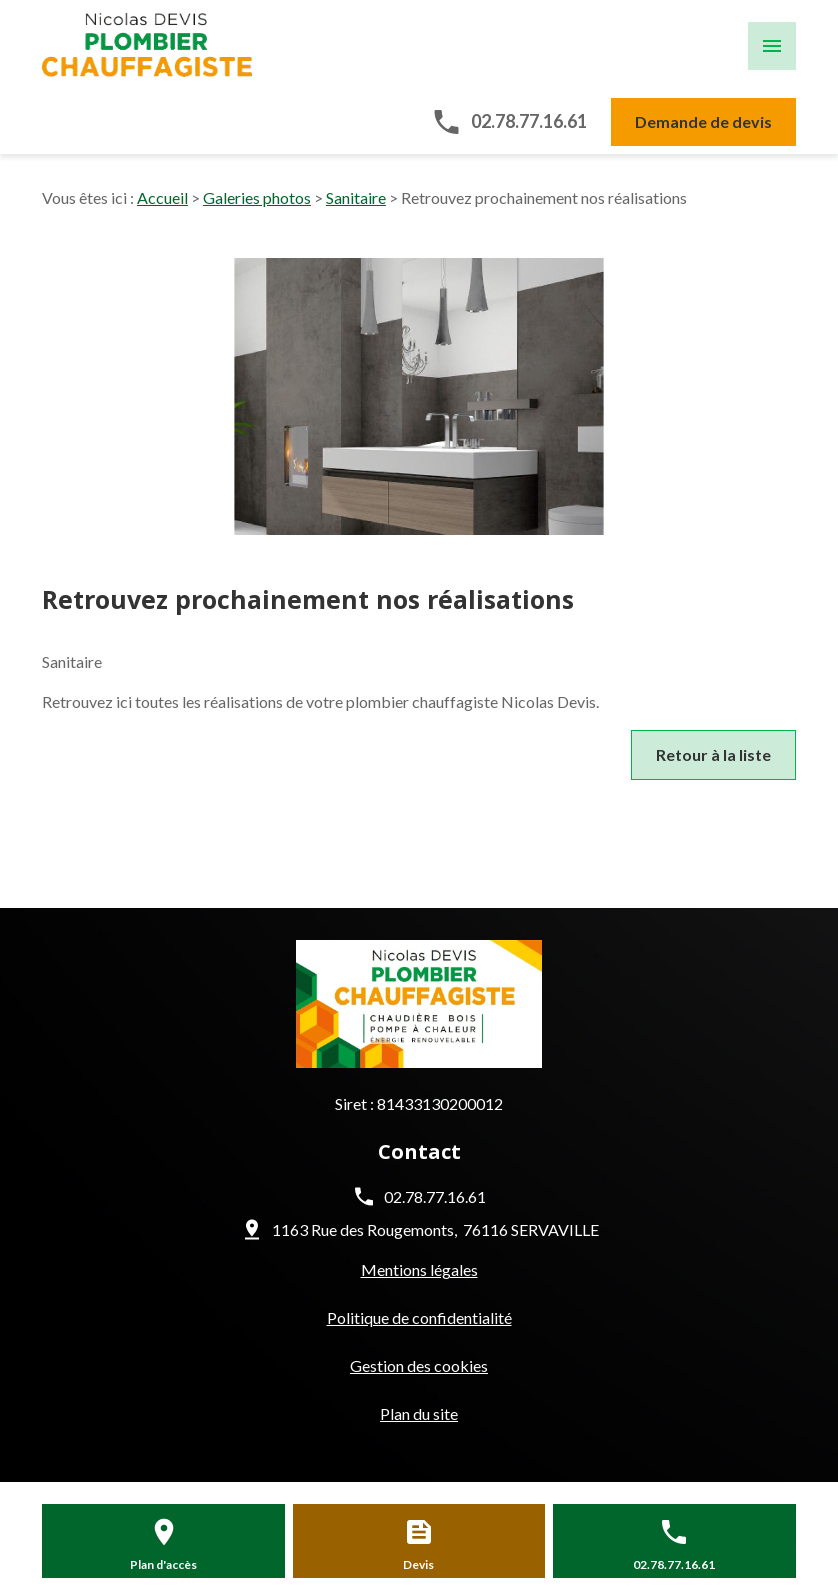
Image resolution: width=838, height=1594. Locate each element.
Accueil (162, 197)
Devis (418, 1564)
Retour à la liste (713, 754)
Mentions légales (419, 1269)
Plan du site (419, 1413)
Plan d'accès (163, 1564)
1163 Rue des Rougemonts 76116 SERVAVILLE (435, 1229)
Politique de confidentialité (419, 1317)
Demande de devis (703, 121)
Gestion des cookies (419, 1365)
